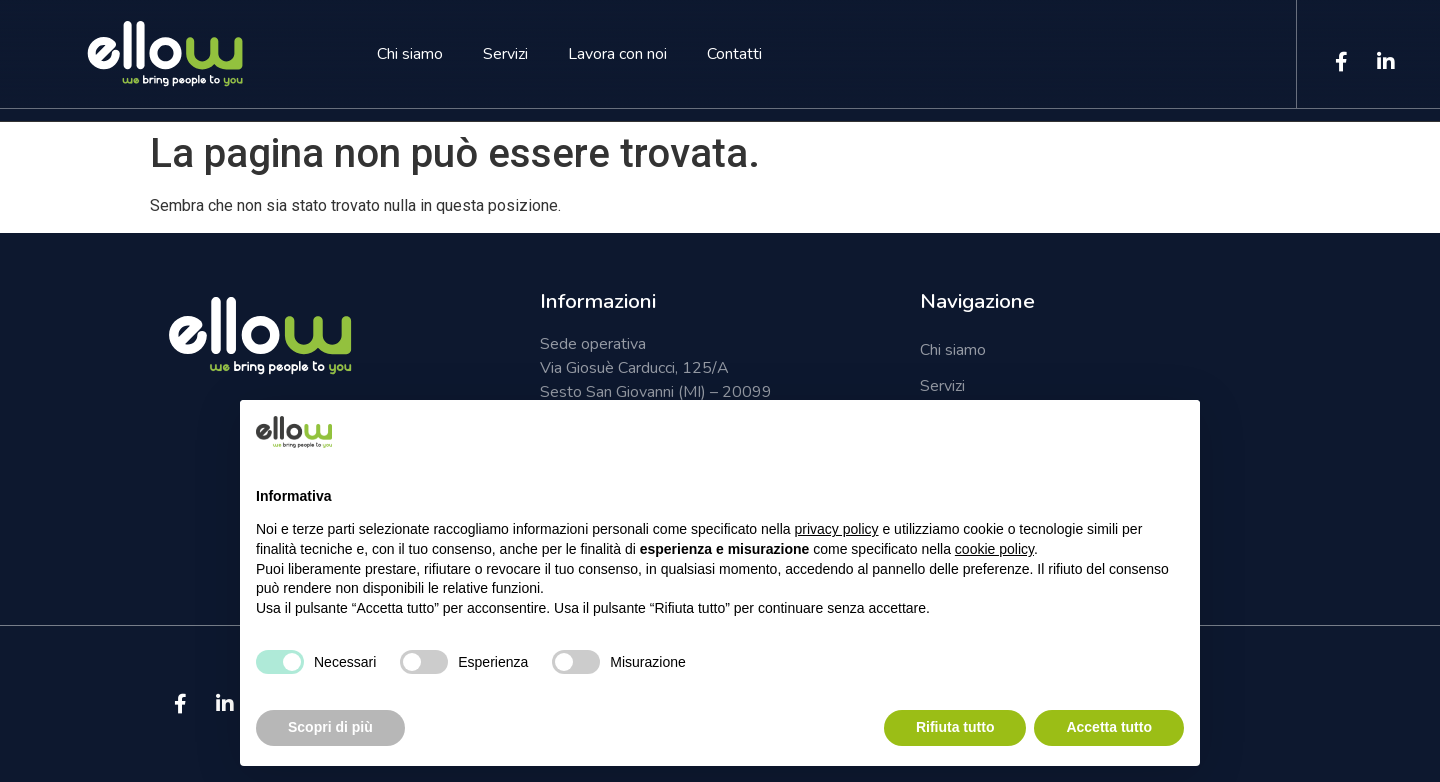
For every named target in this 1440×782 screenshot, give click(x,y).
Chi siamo (410, 54)
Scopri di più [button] (330, 727)
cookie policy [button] (994, 549)
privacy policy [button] (837, 529)
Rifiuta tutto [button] (955, 727)
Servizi (505, 54)
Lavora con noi (617, 54)
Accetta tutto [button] (1109, 727)
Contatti (734, 54)
